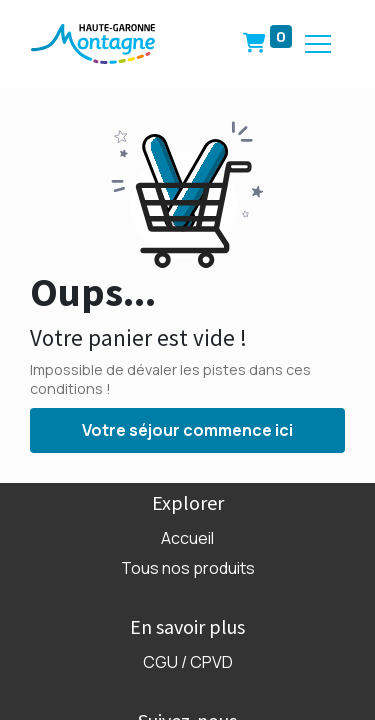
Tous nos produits (188, 568)
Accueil (187, 538)
